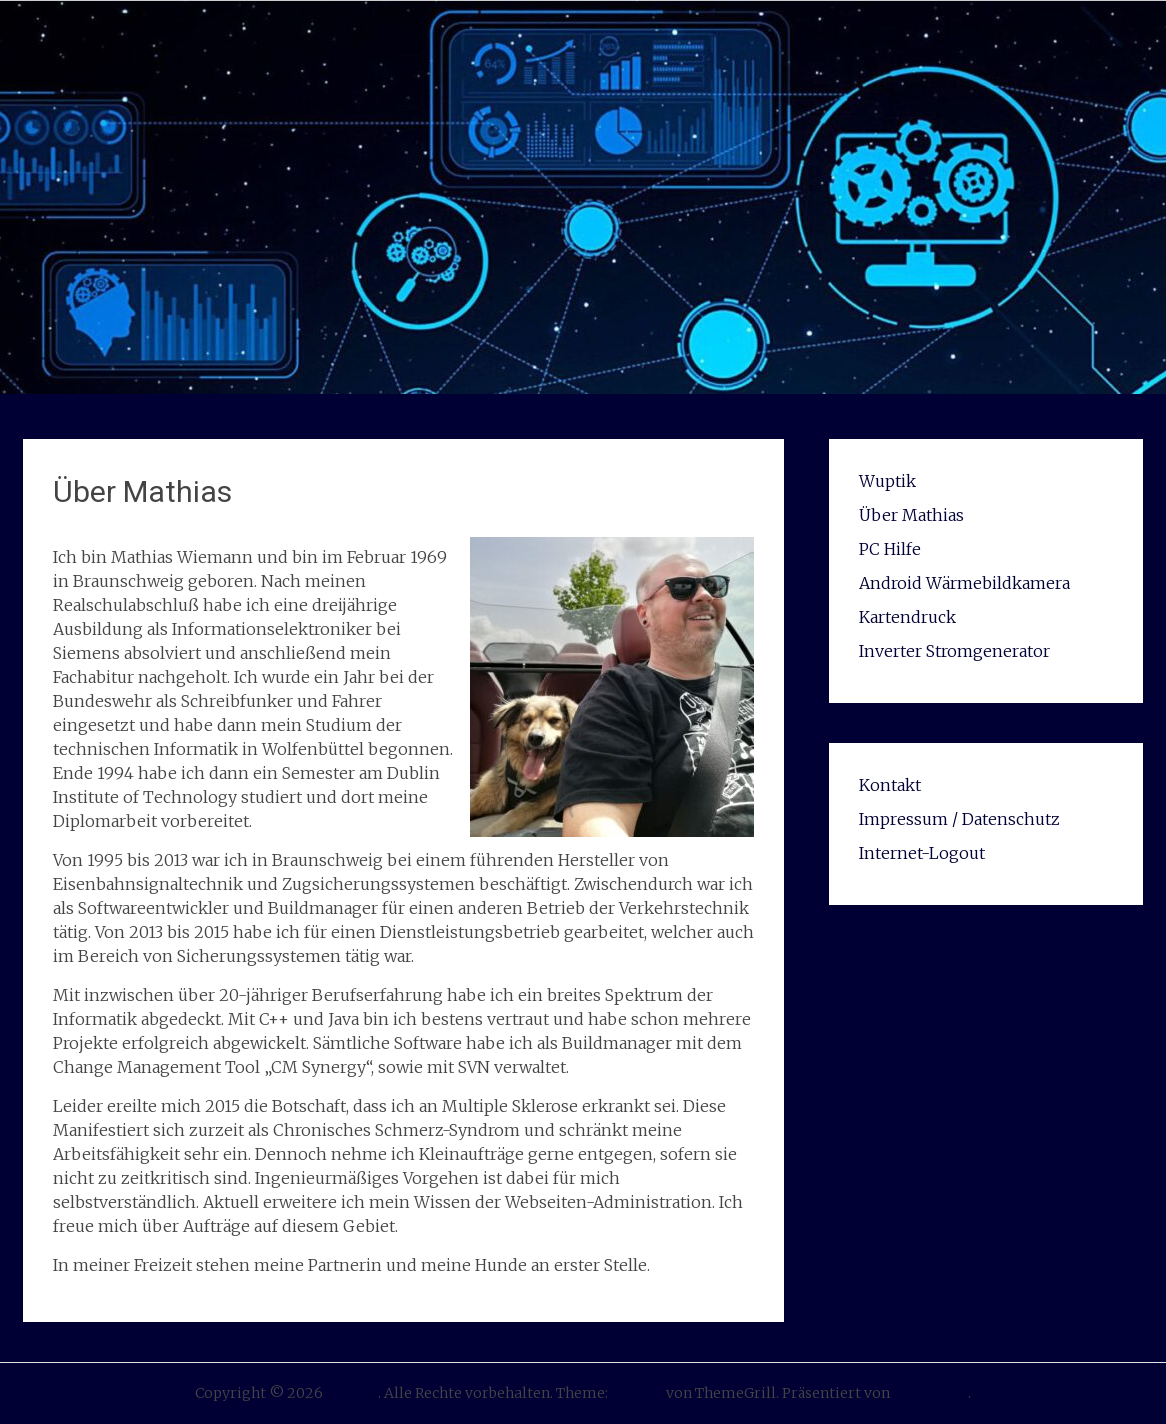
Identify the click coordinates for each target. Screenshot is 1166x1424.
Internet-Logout (922, 853)
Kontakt (890, 785)
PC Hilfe (890, 549)
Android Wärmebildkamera (964, 583)
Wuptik (887, 481)
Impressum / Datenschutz (959, 819)
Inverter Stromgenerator (954, 651)
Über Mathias (911, 515)
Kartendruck (907, 617)
